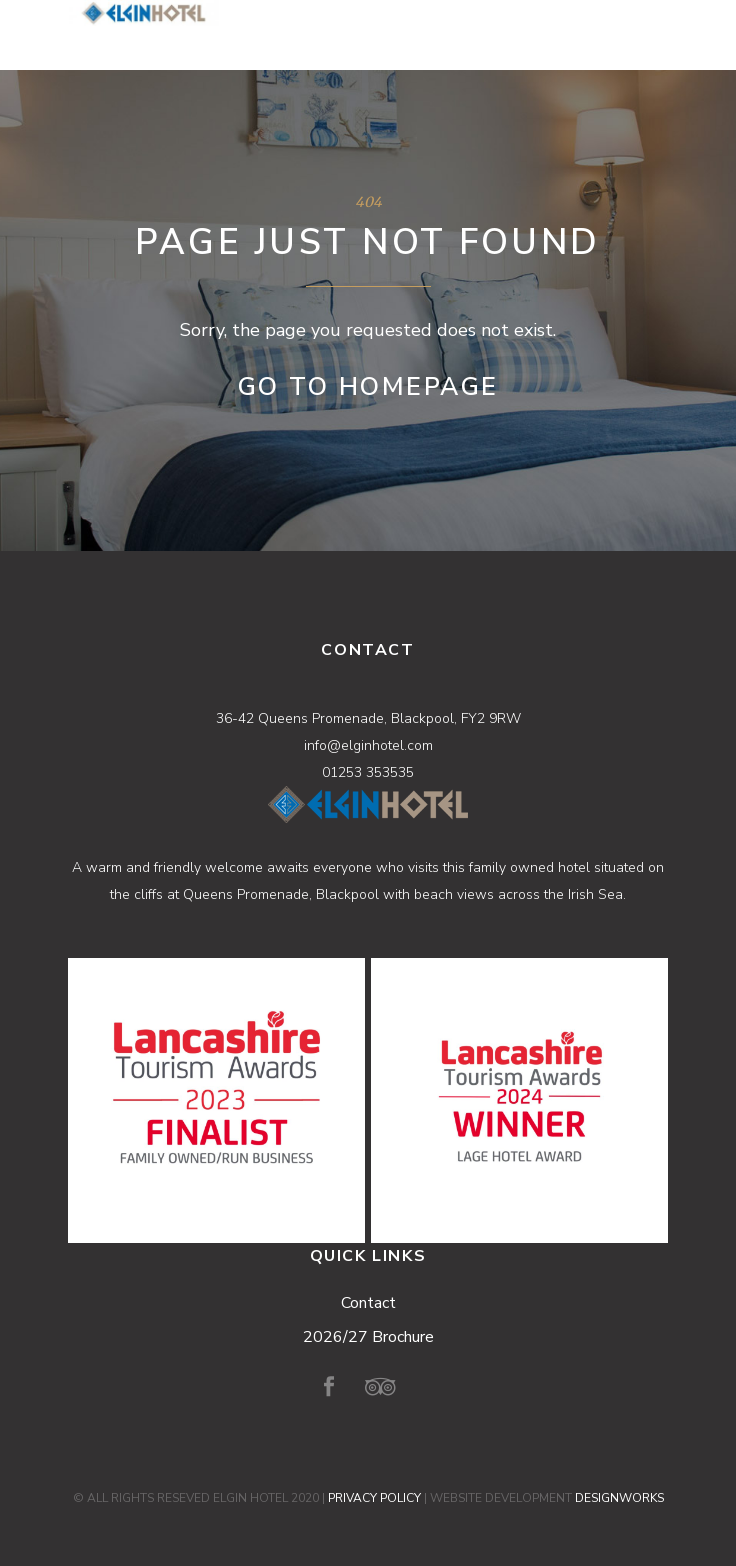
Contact (368, 1303)
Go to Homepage (368, 387)
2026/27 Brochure (368, 1337)
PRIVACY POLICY (374, 1498)
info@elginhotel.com (368, 745)
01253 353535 (368, 772)
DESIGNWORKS (619, 1498)
